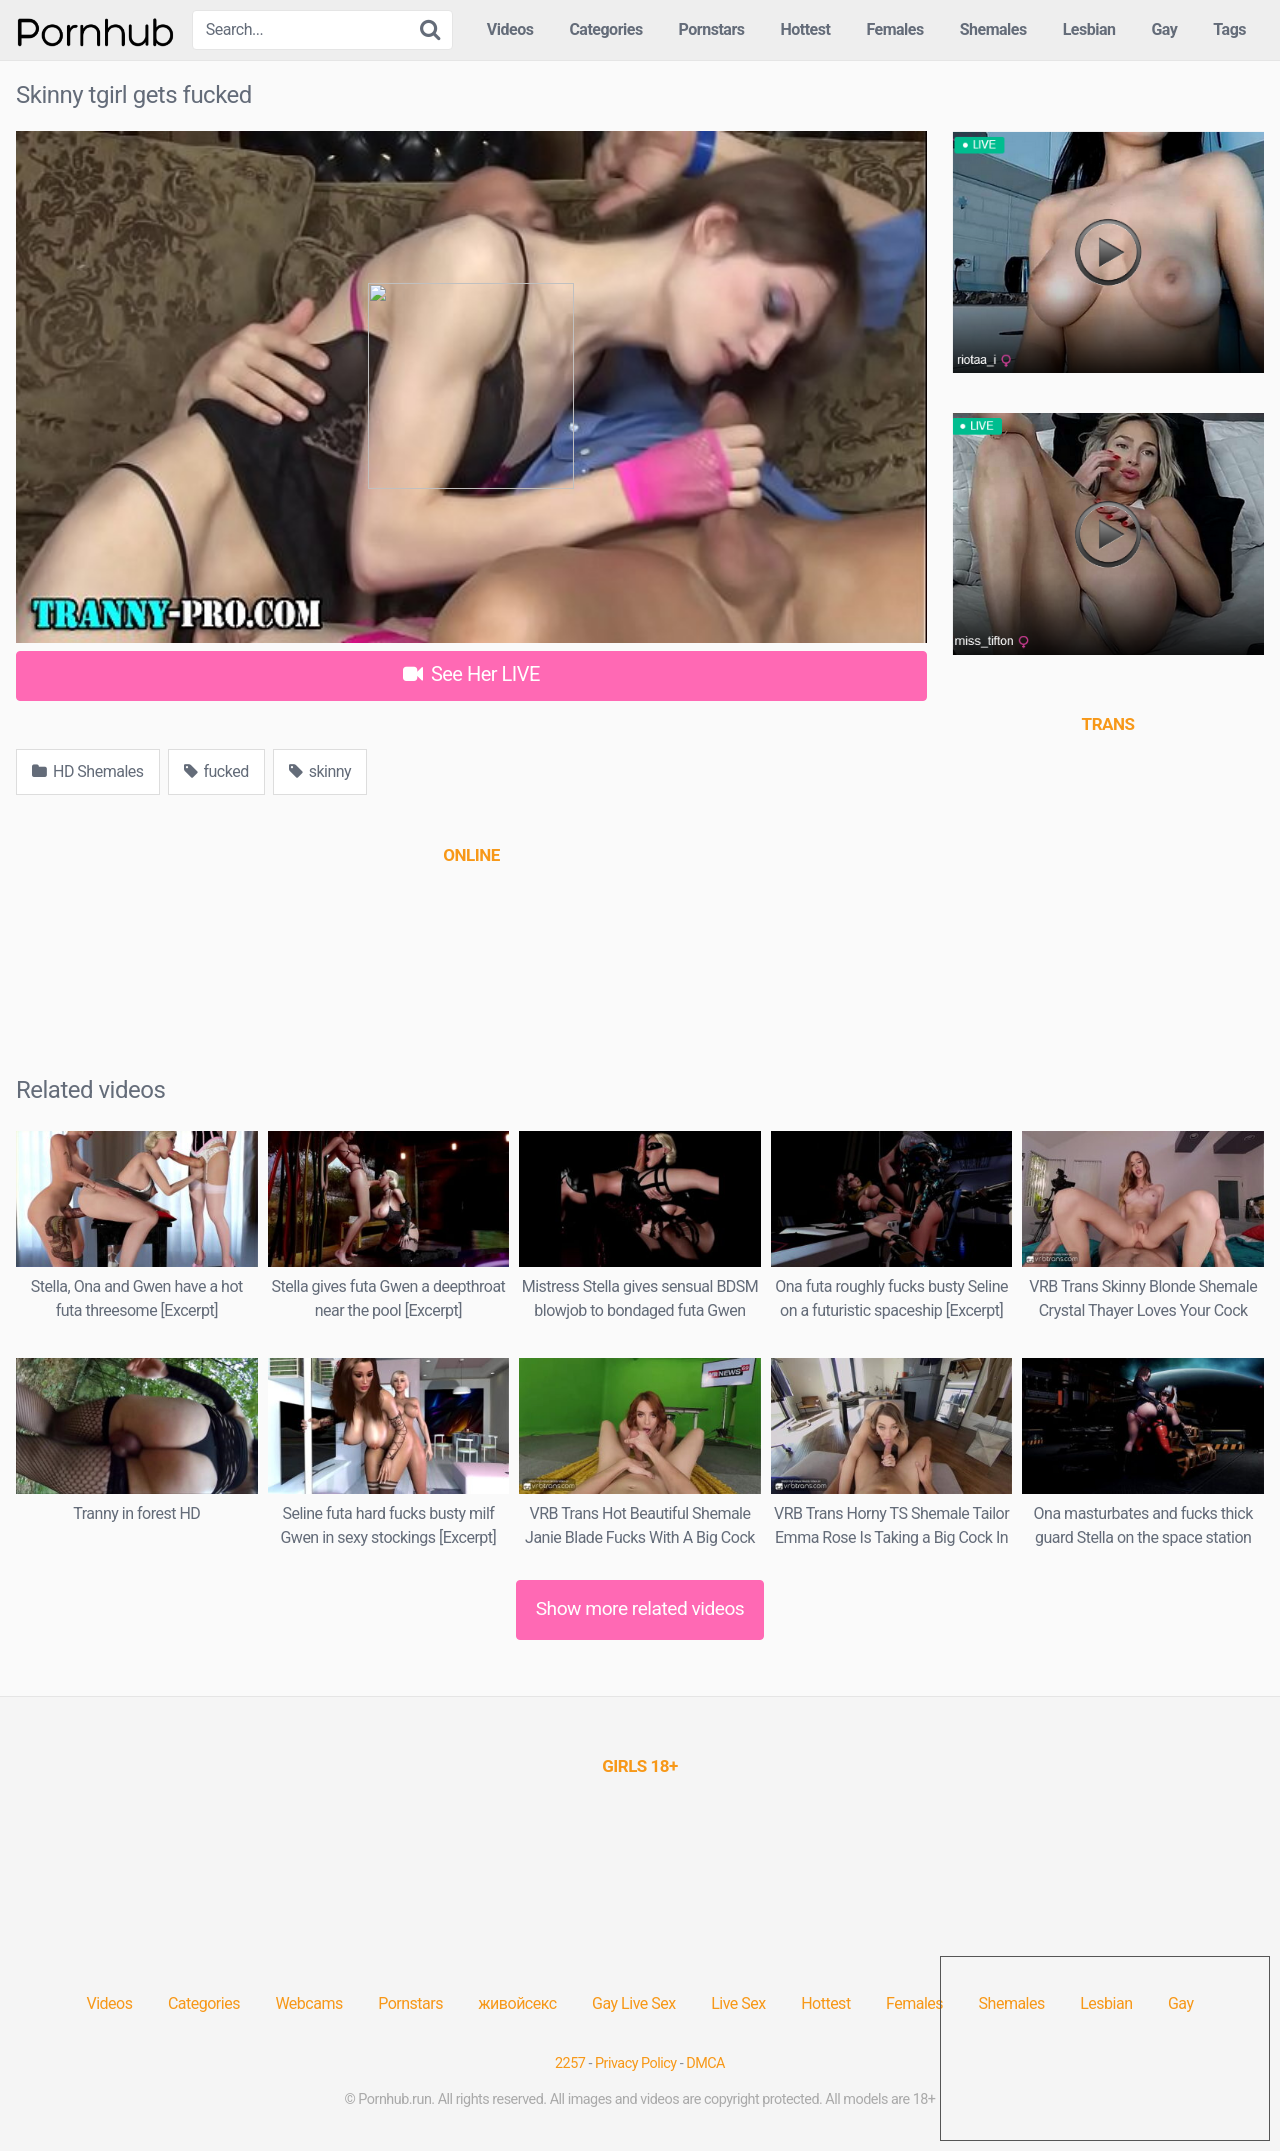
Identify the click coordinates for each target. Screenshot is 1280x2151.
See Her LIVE (471, 674)
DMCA (705, 2063)
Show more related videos (640, 1608)
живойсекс (517, 2003)
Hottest (805, 29)
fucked (216, 771)
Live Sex (738, 2003)
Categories (605, 29)
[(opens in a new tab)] (471, 855)
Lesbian (1089, 29)
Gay (1164, 29)
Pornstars (712, 29)
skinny (320, 771)
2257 (570, 2063)
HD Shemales (88, 771)
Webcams (308, 2003)
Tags (1229, 29)
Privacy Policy (636, 2063)
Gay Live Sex (634, 2003)
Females (894, 29)
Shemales (993, 29)
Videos (510, 29)
